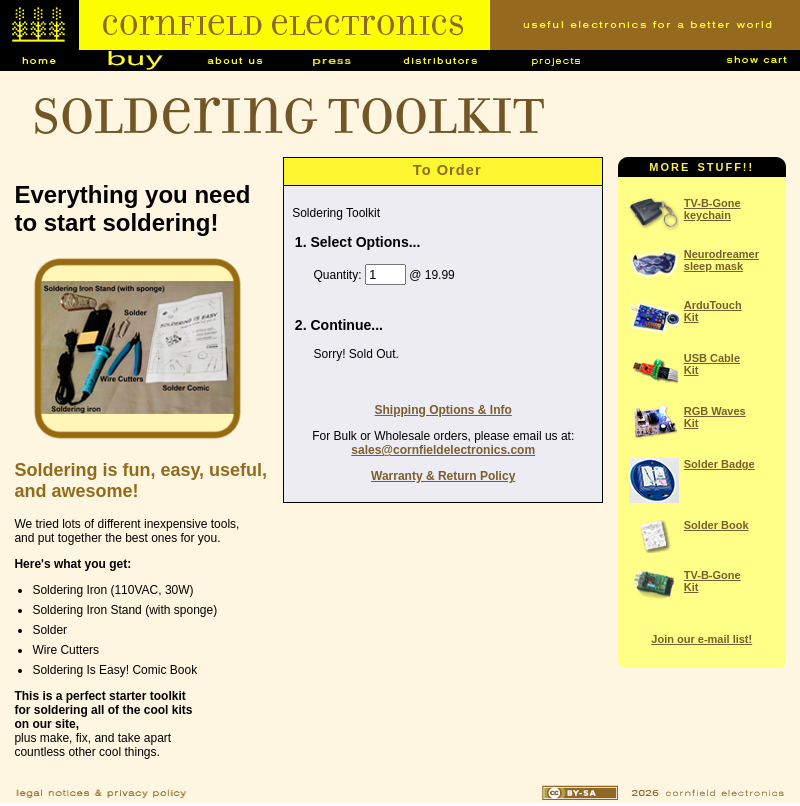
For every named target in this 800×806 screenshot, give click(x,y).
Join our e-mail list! (701, 639)
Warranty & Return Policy (443, 476)
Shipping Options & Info (443, 410)
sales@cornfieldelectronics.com (443, 450)
